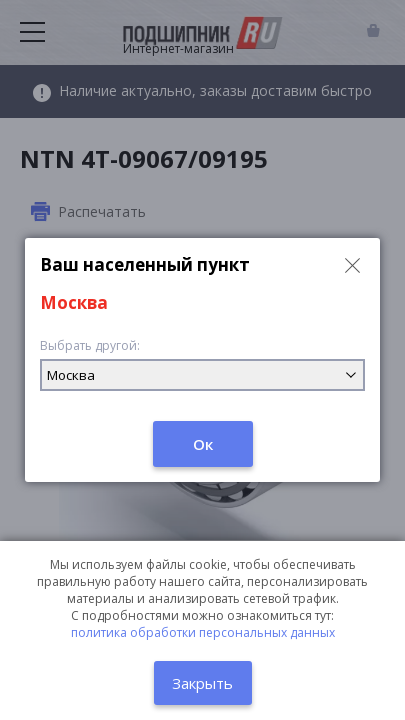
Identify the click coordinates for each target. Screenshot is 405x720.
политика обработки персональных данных (203, 632)
